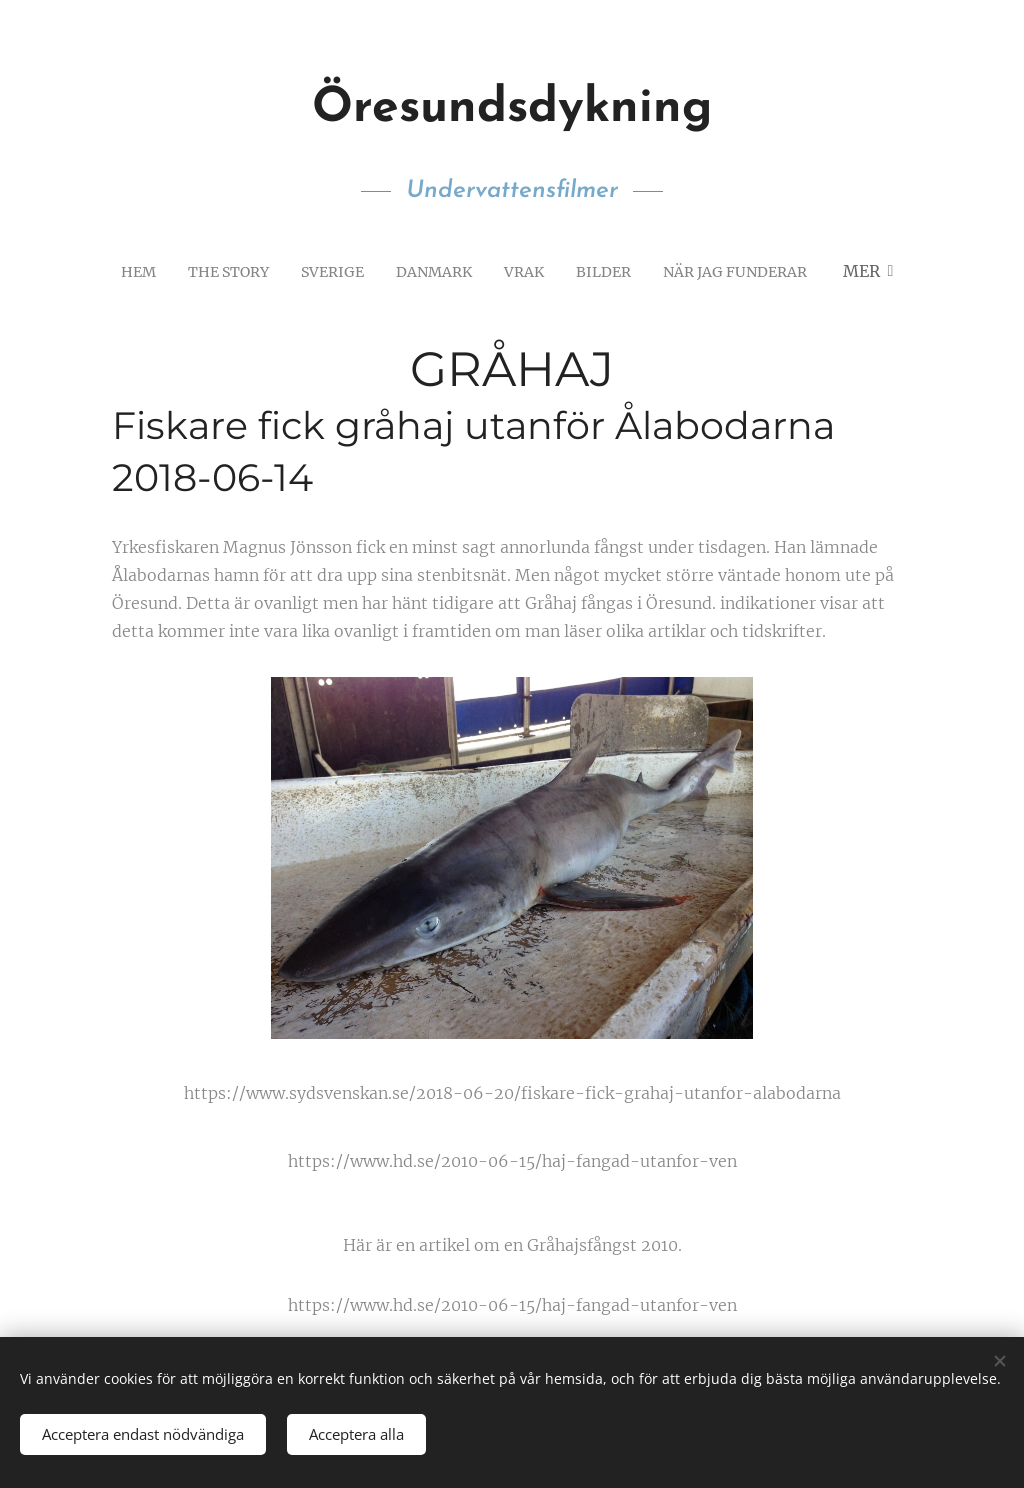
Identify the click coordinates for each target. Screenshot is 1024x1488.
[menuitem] (118, 271)
